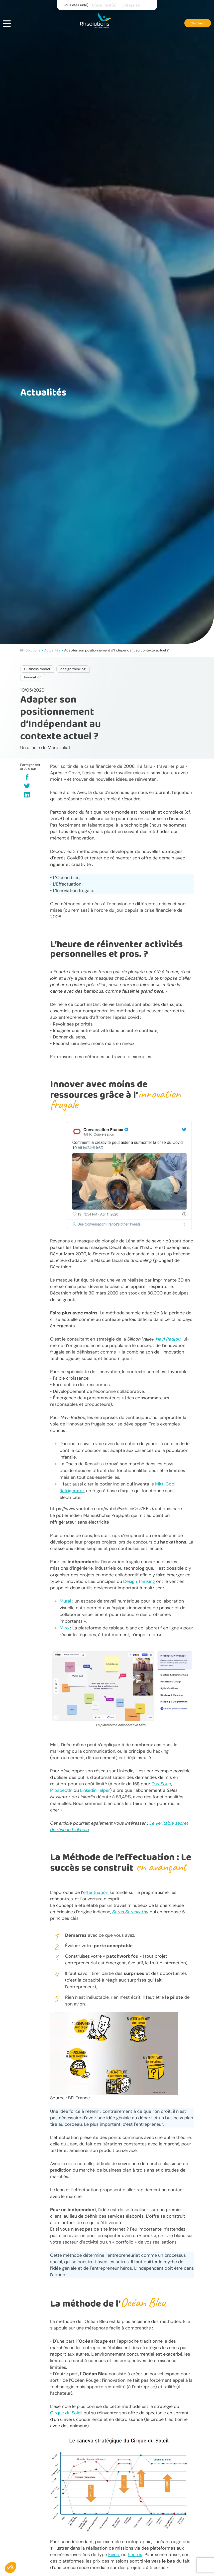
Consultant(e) (104, 5)
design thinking (73, 669)
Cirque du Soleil (67, 2413)
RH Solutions (30, 650)
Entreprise (130, 5)
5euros (135, 2555)
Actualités (52, 650)
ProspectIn (62, 1790)
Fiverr (114, 2555)
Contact (198, 23)
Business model (37, 669)
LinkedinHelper (95, 1790)
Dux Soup (161, 1784)
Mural (66, 1601)
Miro (65, 1628)
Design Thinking (139, 1581)
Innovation (32, 677)
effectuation (96, 1892)
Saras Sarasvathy (130, 1912)
